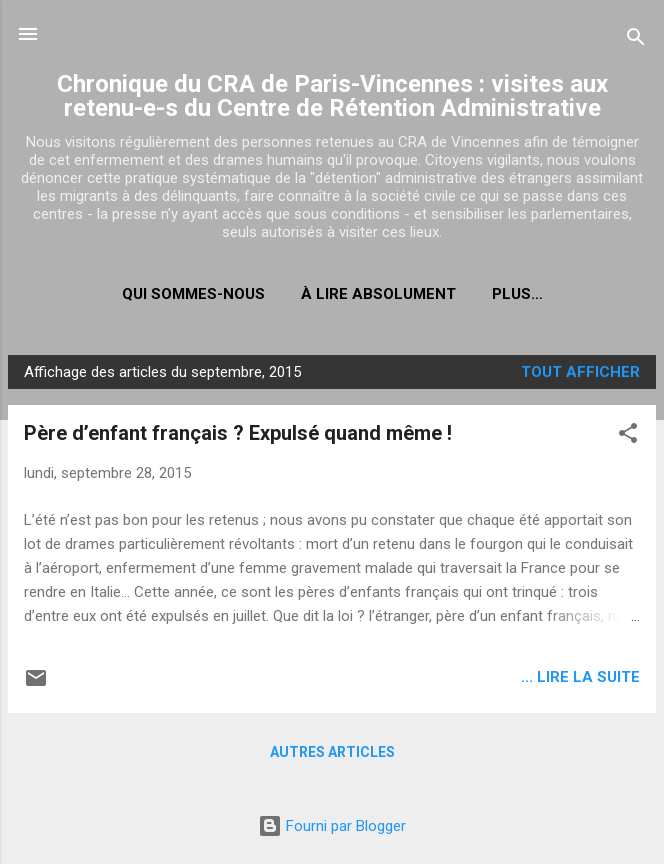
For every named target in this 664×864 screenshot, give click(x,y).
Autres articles (332, 752)
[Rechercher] (636, 40)
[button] (628, 436)
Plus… (517, 294)
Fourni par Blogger (332, 826)
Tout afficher (580, 372)
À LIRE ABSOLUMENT (378, 294)
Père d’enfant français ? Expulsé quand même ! (238, 433)
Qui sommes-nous (193, 294)
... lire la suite (580, 677)
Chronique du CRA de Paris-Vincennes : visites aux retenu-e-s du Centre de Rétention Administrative (332, 96)
